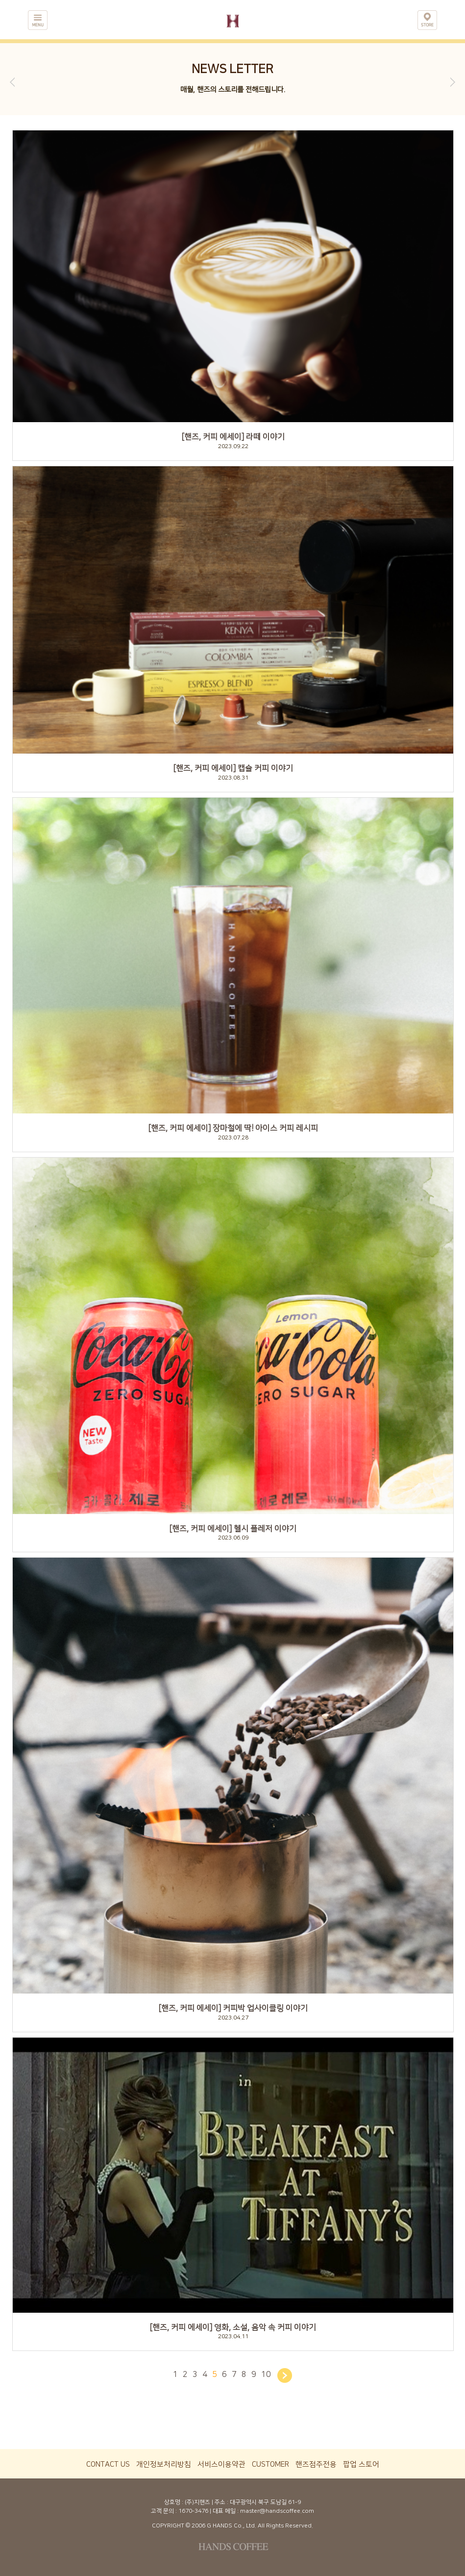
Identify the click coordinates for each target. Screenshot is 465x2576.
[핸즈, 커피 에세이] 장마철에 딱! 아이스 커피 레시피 (233, 1128)
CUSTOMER (270, 2464)
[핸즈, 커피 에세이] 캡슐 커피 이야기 (233, 768)
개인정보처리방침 (163, 2464)
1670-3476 (193, 2511)
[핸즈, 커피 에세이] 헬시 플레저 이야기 (233, 1528)
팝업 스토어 (361, 2464)
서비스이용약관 (221, 2464)
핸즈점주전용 (316, 2464)
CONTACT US (108, 2464)
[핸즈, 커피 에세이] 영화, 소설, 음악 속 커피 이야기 (233, 2327)
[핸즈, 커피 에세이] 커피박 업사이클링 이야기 (233, 2008)
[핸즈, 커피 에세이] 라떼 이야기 (233, 436)
